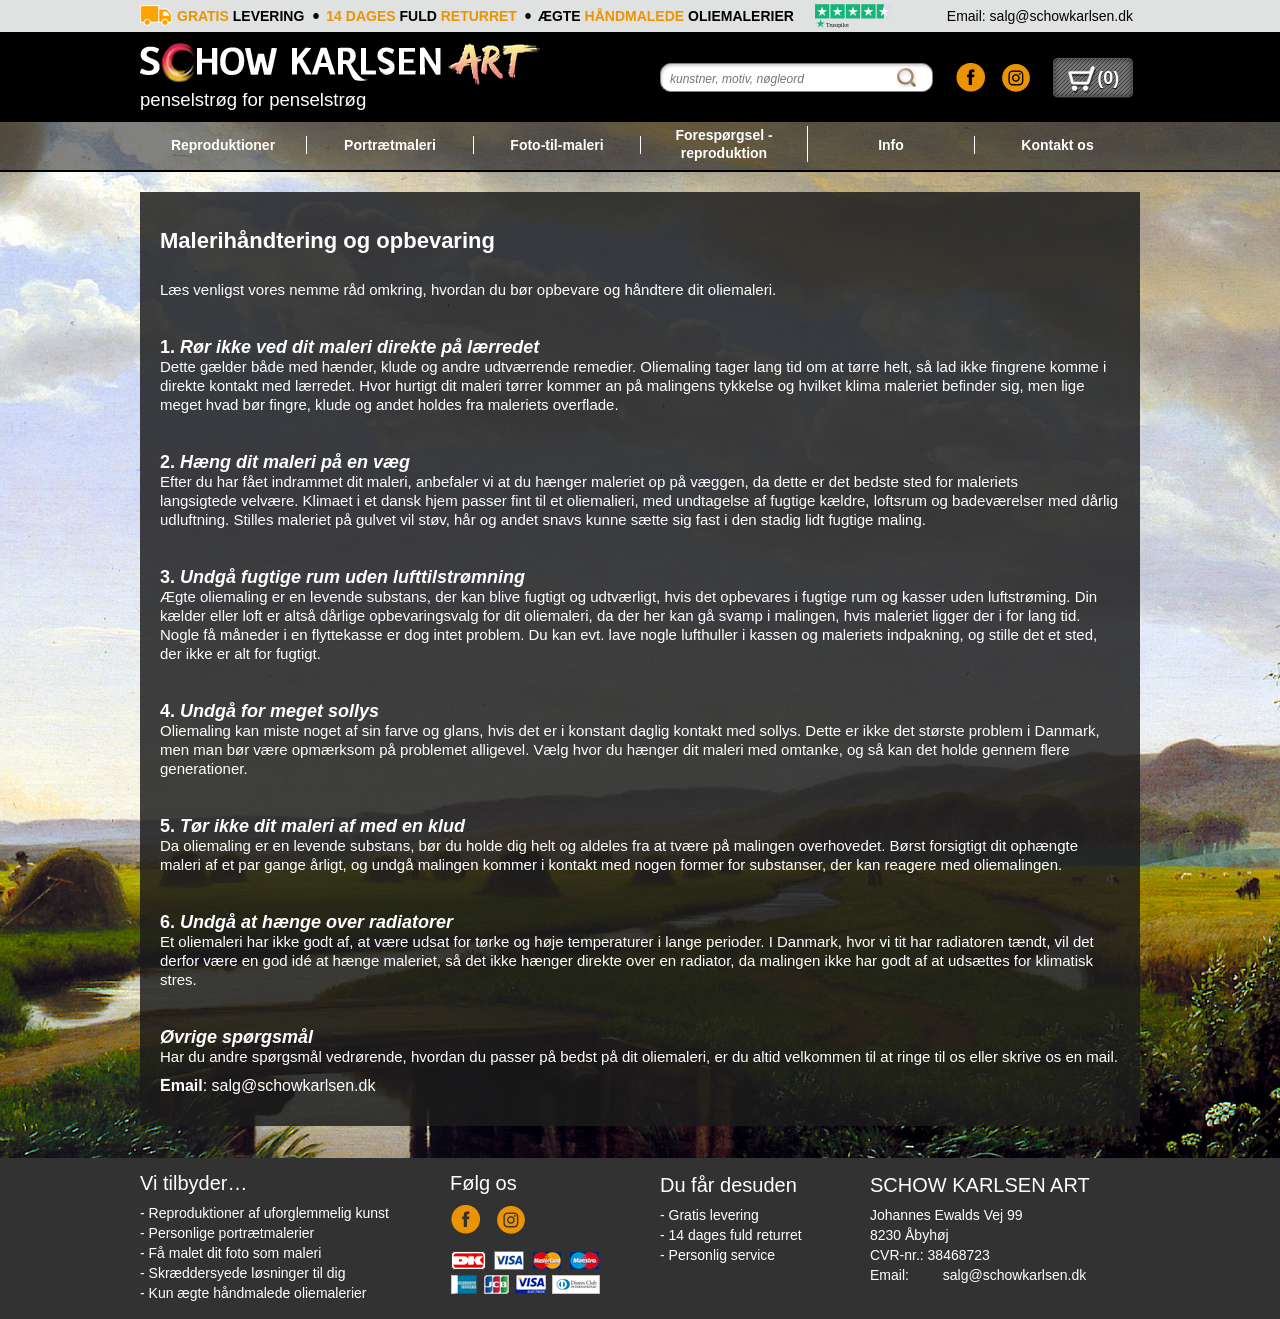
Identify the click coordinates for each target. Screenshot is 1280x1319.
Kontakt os (1057, 145)
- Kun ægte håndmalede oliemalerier (253, 1293)
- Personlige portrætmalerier (227, 1233)
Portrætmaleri (390, 145)
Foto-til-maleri (556, 145)
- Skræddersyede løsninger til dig (242, 1273)
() (1093, 78)
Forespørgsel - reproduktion (723, 144)
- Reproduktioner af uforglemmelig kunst (264, 1213)
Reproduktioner (223, 145)
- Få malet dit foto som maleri (230, 1253)
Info (891, 145)
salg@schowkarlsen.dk (1014, 1275)
